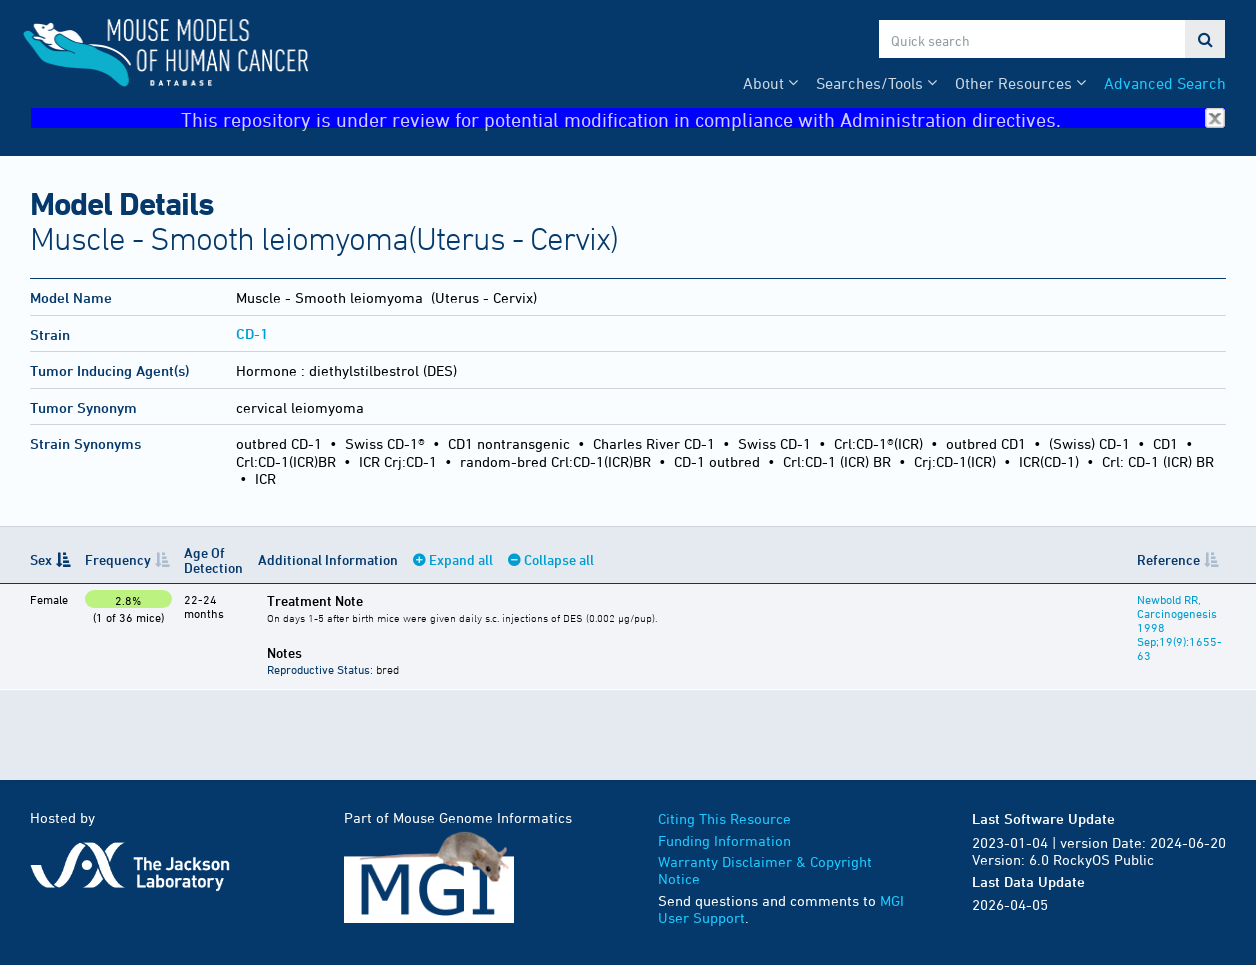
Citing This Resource (724, 818)
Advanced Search (1165, 83)
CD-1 (252, 333)
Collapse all (559, 559)
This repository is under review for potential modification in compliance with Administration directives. (703, 118)
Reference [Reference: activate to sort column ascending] (1168, 559)
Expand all (461, 559)
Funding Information (724, 840)
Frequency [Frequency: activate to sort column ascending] (118, 559)
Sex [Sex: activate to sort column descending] (41, 559)
